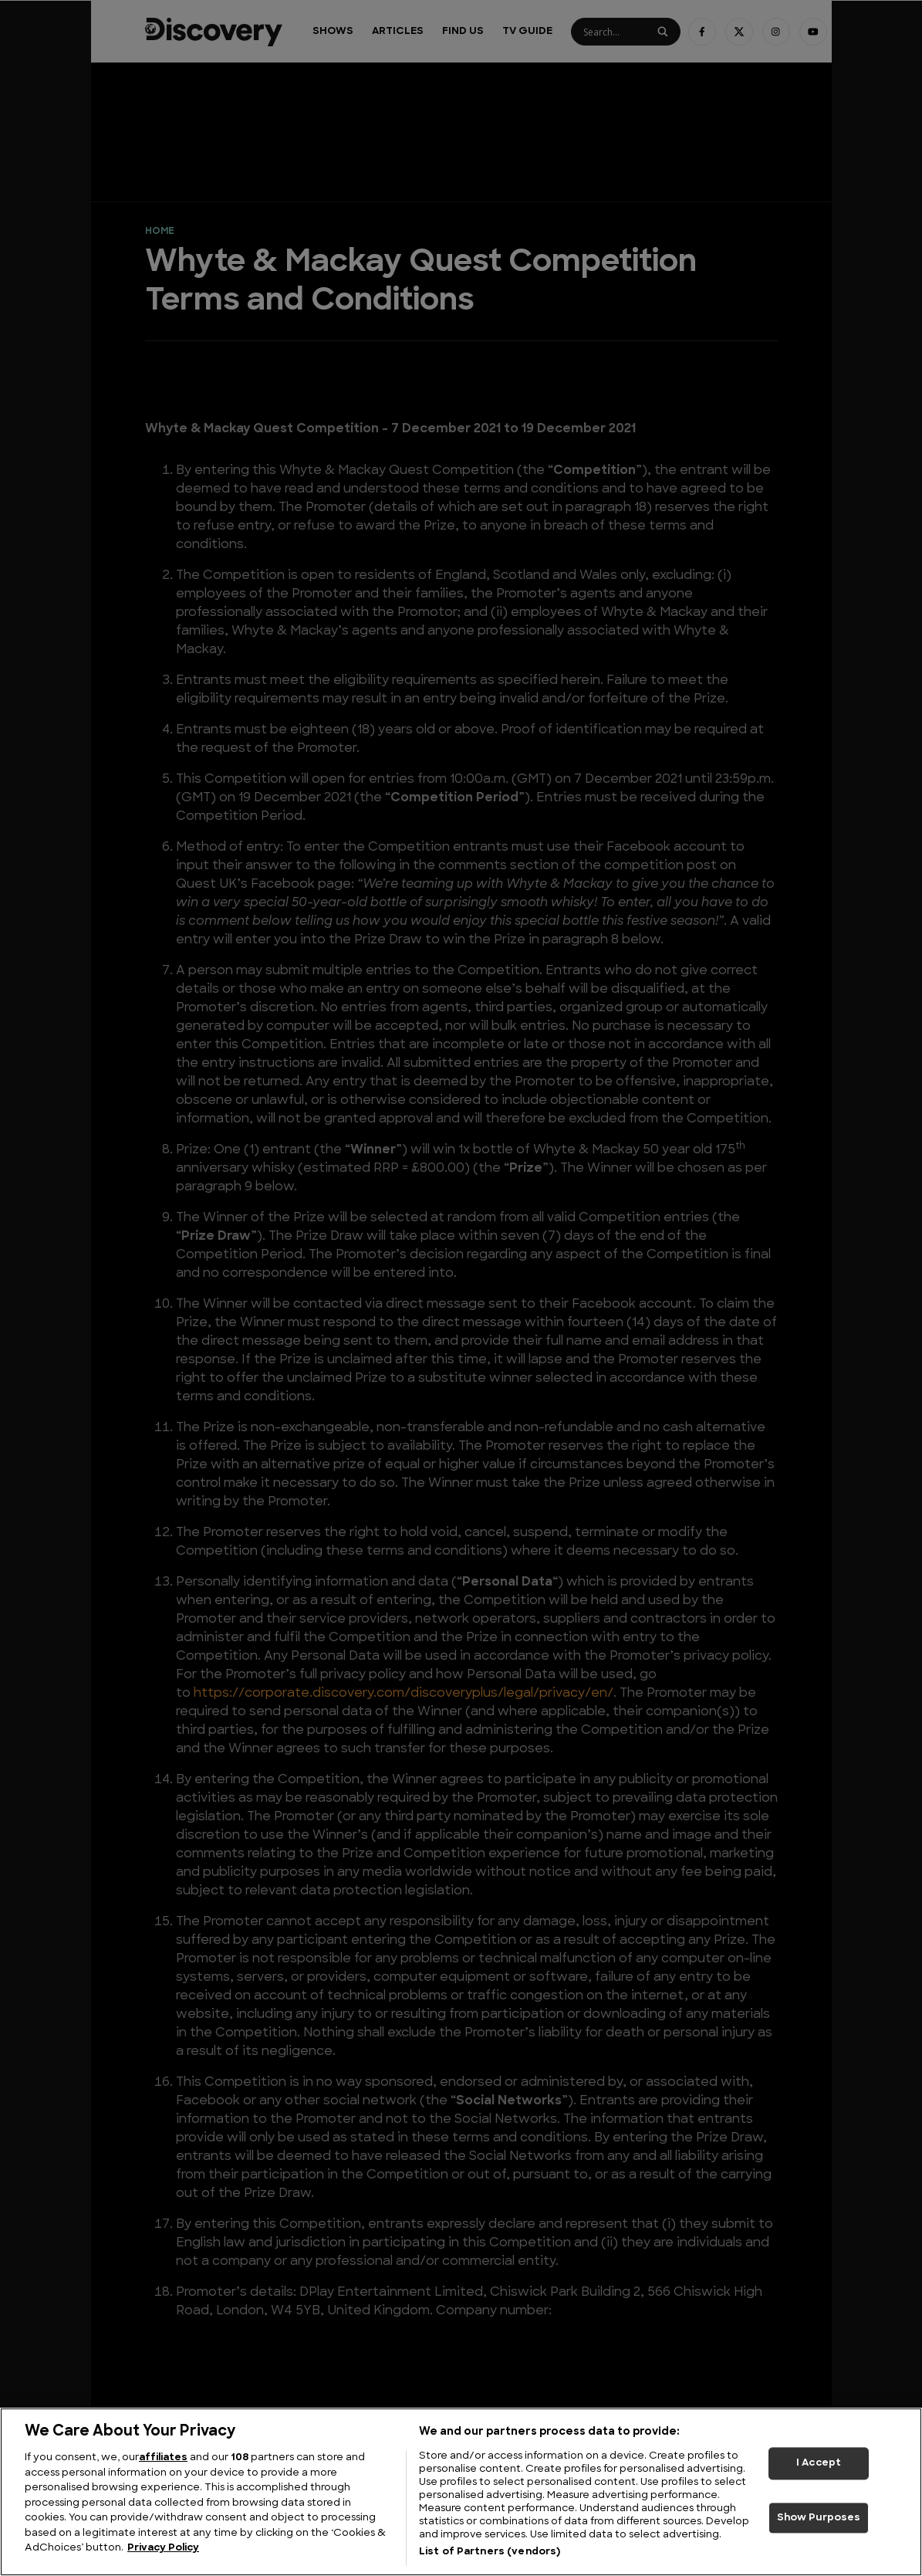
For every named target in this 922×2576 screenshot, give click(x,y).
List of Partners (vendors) (489, 2552)
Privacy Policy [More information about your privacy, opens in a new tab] (163, 2548)
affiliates (163, 2457)
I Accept (818, 2463)
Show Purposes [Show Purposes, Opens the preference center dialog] (819, 2518)
